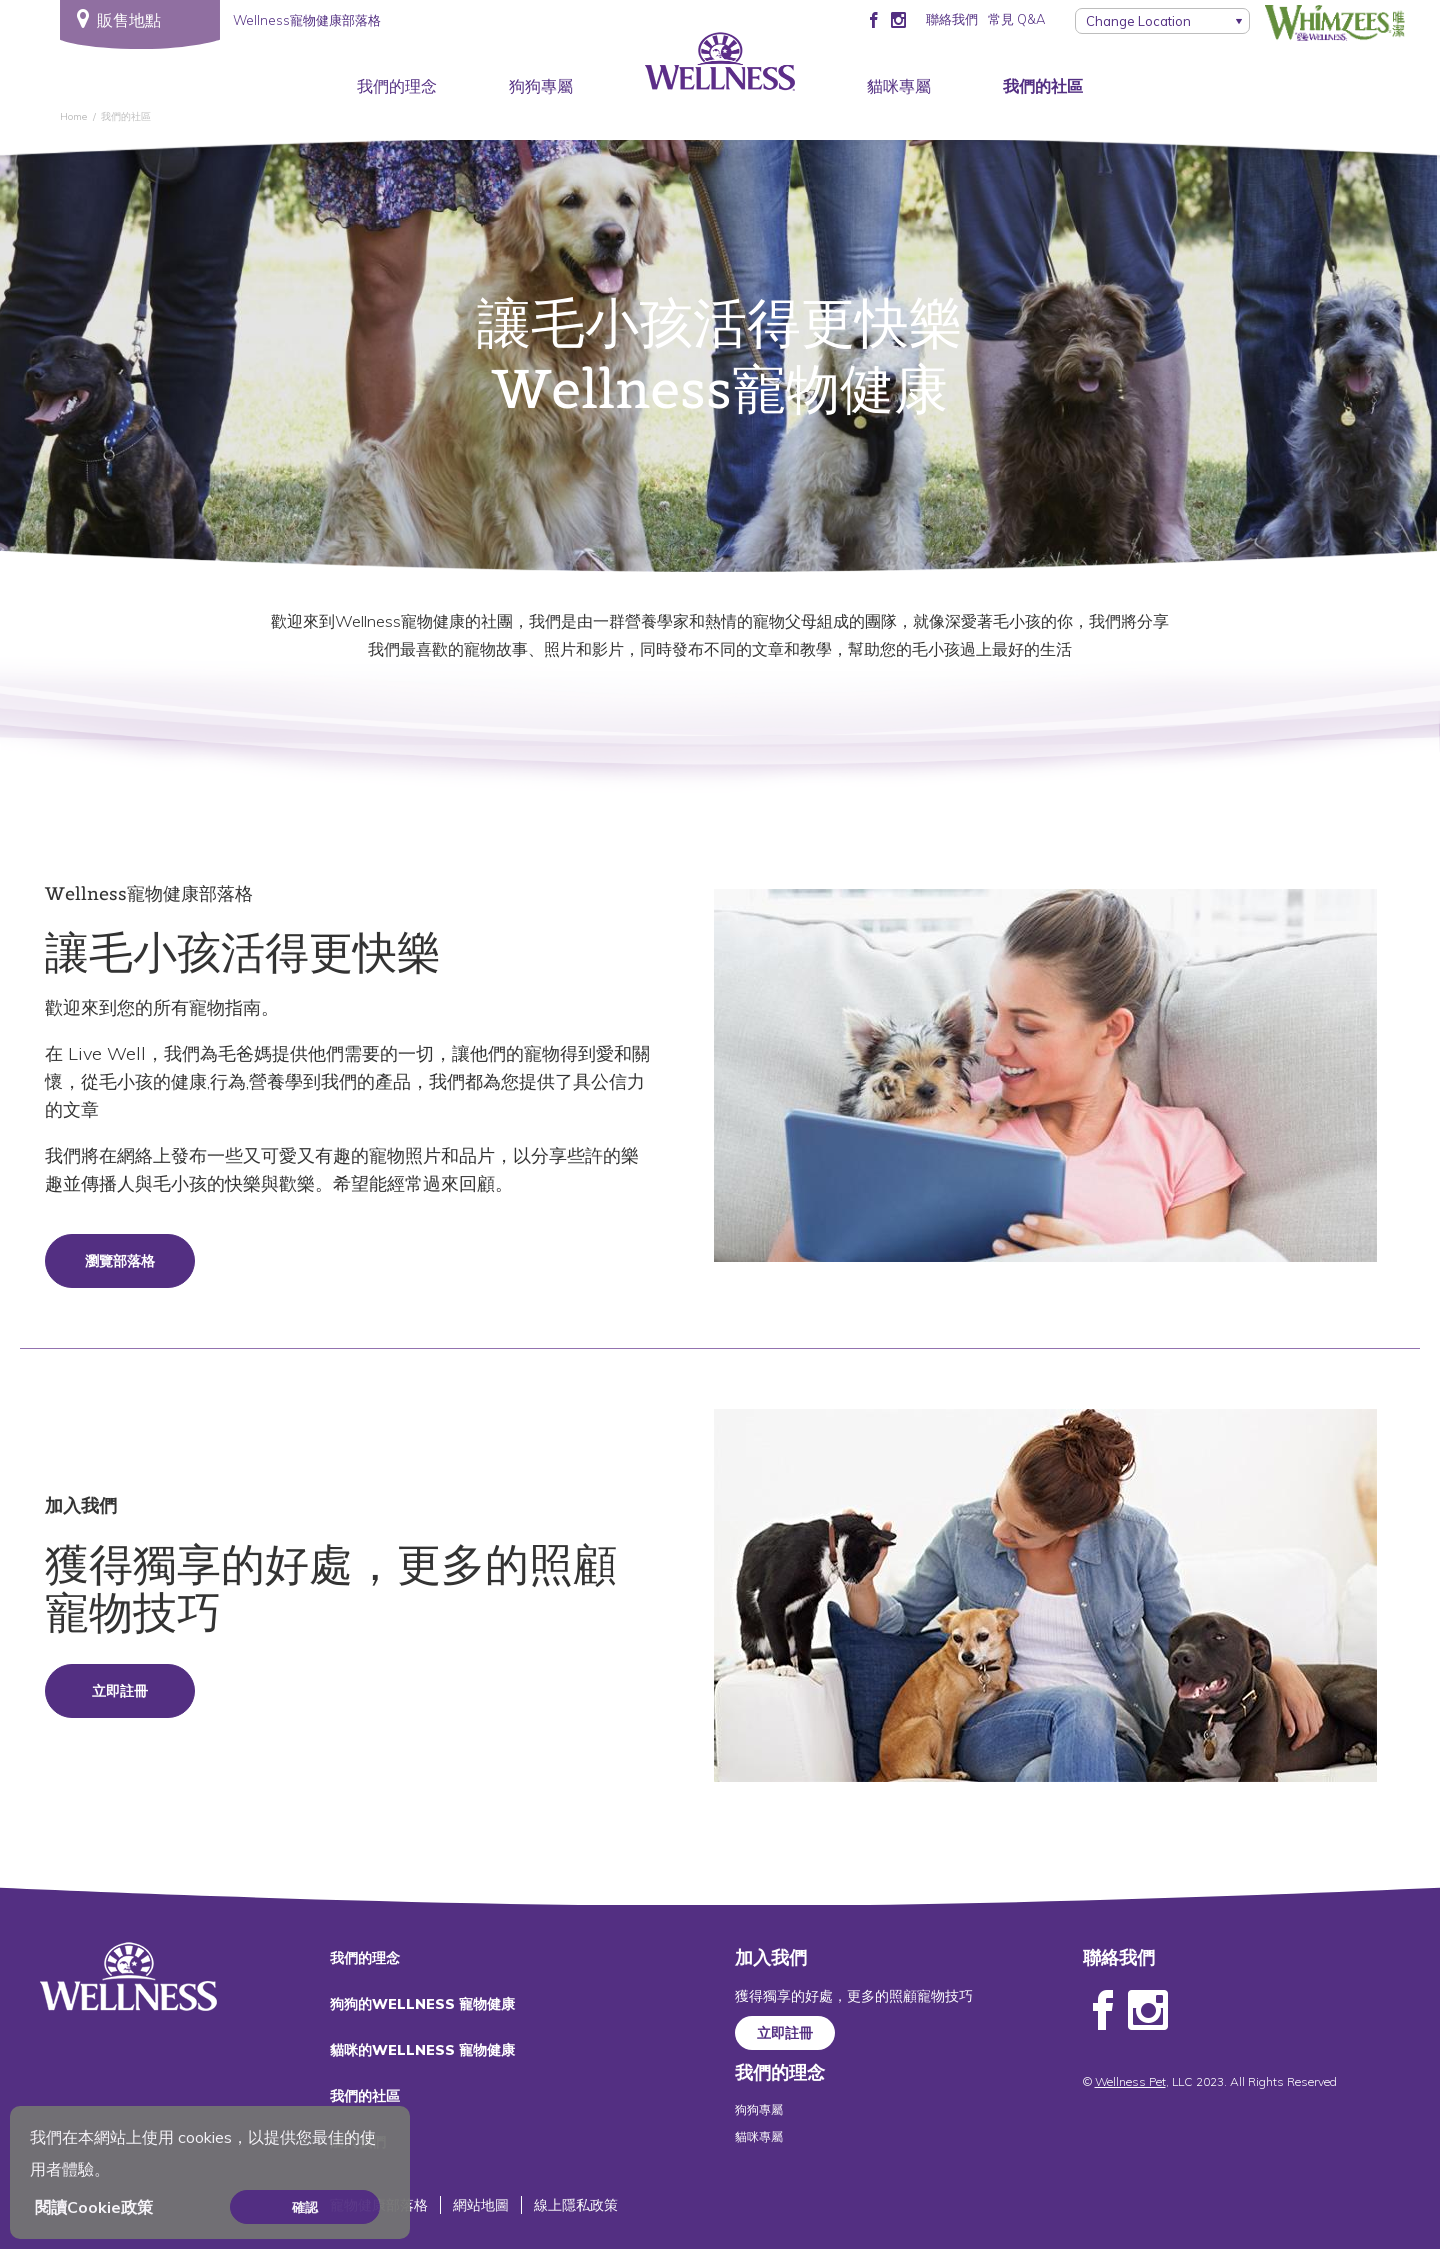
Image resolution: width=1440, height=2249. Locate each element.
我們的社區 (1043, 86)
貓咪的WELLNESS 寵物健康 (422, 2050)
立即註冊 (120, 1691)
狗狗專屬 (541, 86)
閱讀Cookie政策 (94, 2207)
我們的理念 (397, 86)
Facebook (1103, 2011)
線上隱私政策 (576, 2205)
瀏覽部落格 (120, 1261)
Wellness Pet (1130, 2081)
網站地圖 (481, 2205)
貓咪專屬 (899, 86)
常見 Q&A (1016, 19)
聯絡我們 (952, 19)
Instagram (1148, 2011)
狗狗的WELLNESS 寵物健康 (422, 2004)
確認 (305, 2207)
